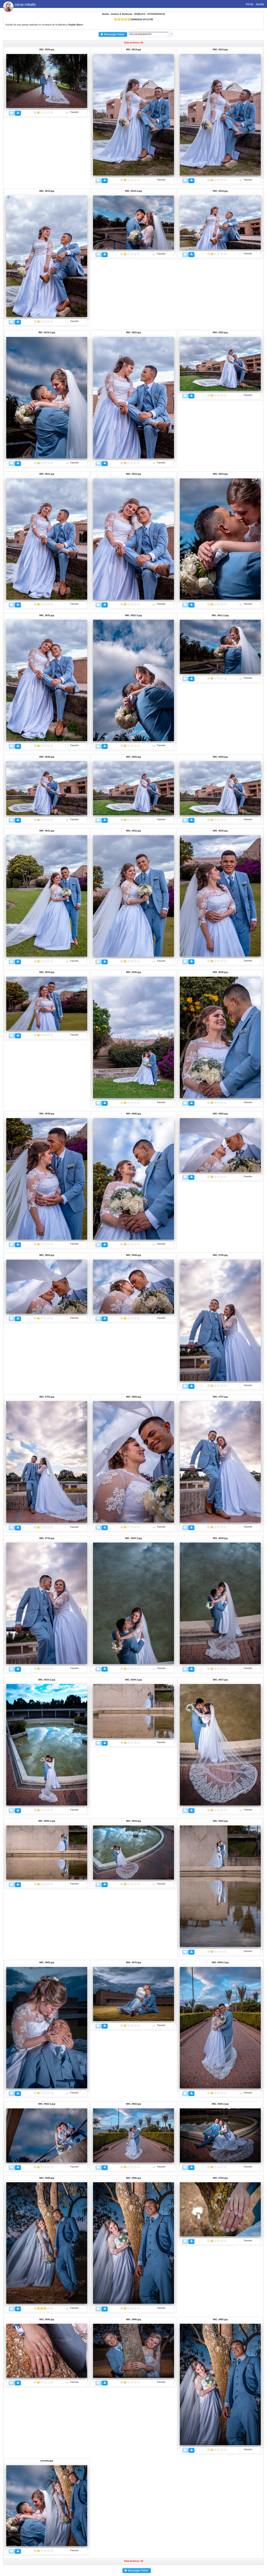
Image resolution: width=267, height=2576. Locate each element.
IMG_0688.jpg (46, 2178)
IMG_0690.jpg (133, 2319)
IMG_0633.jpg (46, 972)
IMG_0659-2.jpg (220, 1962)
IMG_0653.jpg (46, 1255)
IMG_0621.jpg (46, 474)
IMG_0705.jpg (220, 1255)
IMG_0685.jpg (133, 2178)
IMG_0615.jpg (220, 49)
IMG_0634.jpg (133, 1821)
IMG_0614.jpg (133, 49)
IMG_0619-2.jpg (46, 332)
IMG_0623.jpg (133, 474)
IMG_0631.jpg (46, 830)
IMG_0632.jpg (133, 830)
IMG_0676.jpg (133, 1962)
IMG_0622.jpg (220, 332)
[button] (113, 34)
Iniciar (249, 4)
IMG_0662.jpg (133, 2104)
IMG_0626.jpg (133, 757)
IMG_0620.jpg (133, 332)
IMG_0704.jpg (220, 2178)
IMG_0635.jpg (220, 830)
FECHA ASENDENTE (140, 34)
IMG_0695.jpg (46, 2319)
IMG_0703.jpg (46, 1396)
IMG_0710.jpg (46, 1538)
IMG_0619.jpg (46, 191)
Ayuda (260, 4)
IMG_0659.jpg (133, 1396)
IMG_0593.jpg (46, 49)
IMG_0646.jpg (133, 1113)
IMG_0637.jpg (220, 1679)
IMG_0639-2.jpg (133, 1679)
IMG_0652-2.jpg (46, 2104)
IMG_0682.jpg (46, 1962)
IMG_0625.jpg (46, 615)
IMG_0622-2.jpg (133, 615)
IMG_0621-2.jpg (220, 615)
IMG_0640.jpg (133, 972)
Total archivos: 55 (133, 42)
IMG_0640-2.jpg (46, 1821)
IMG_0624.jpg (220, 474)
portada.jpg (46, 2460)
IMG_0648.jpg (133, 1255)
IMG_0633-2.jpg (46, 1679)
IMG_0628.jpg (220, 757)
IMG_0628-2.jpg (133, 1538)
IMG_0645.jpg (220, 972)
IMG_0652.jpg (220, 1113)
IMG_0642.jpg (220, 1821)
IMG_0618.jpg (220, 191)
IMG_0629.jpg (220, 1538)
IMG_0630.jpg (46, 757)
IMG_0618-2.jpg (133, 191)
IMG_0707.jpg (220, 1396)
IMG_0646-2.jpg (220, 2104)
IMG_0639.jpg (46, 1113)
